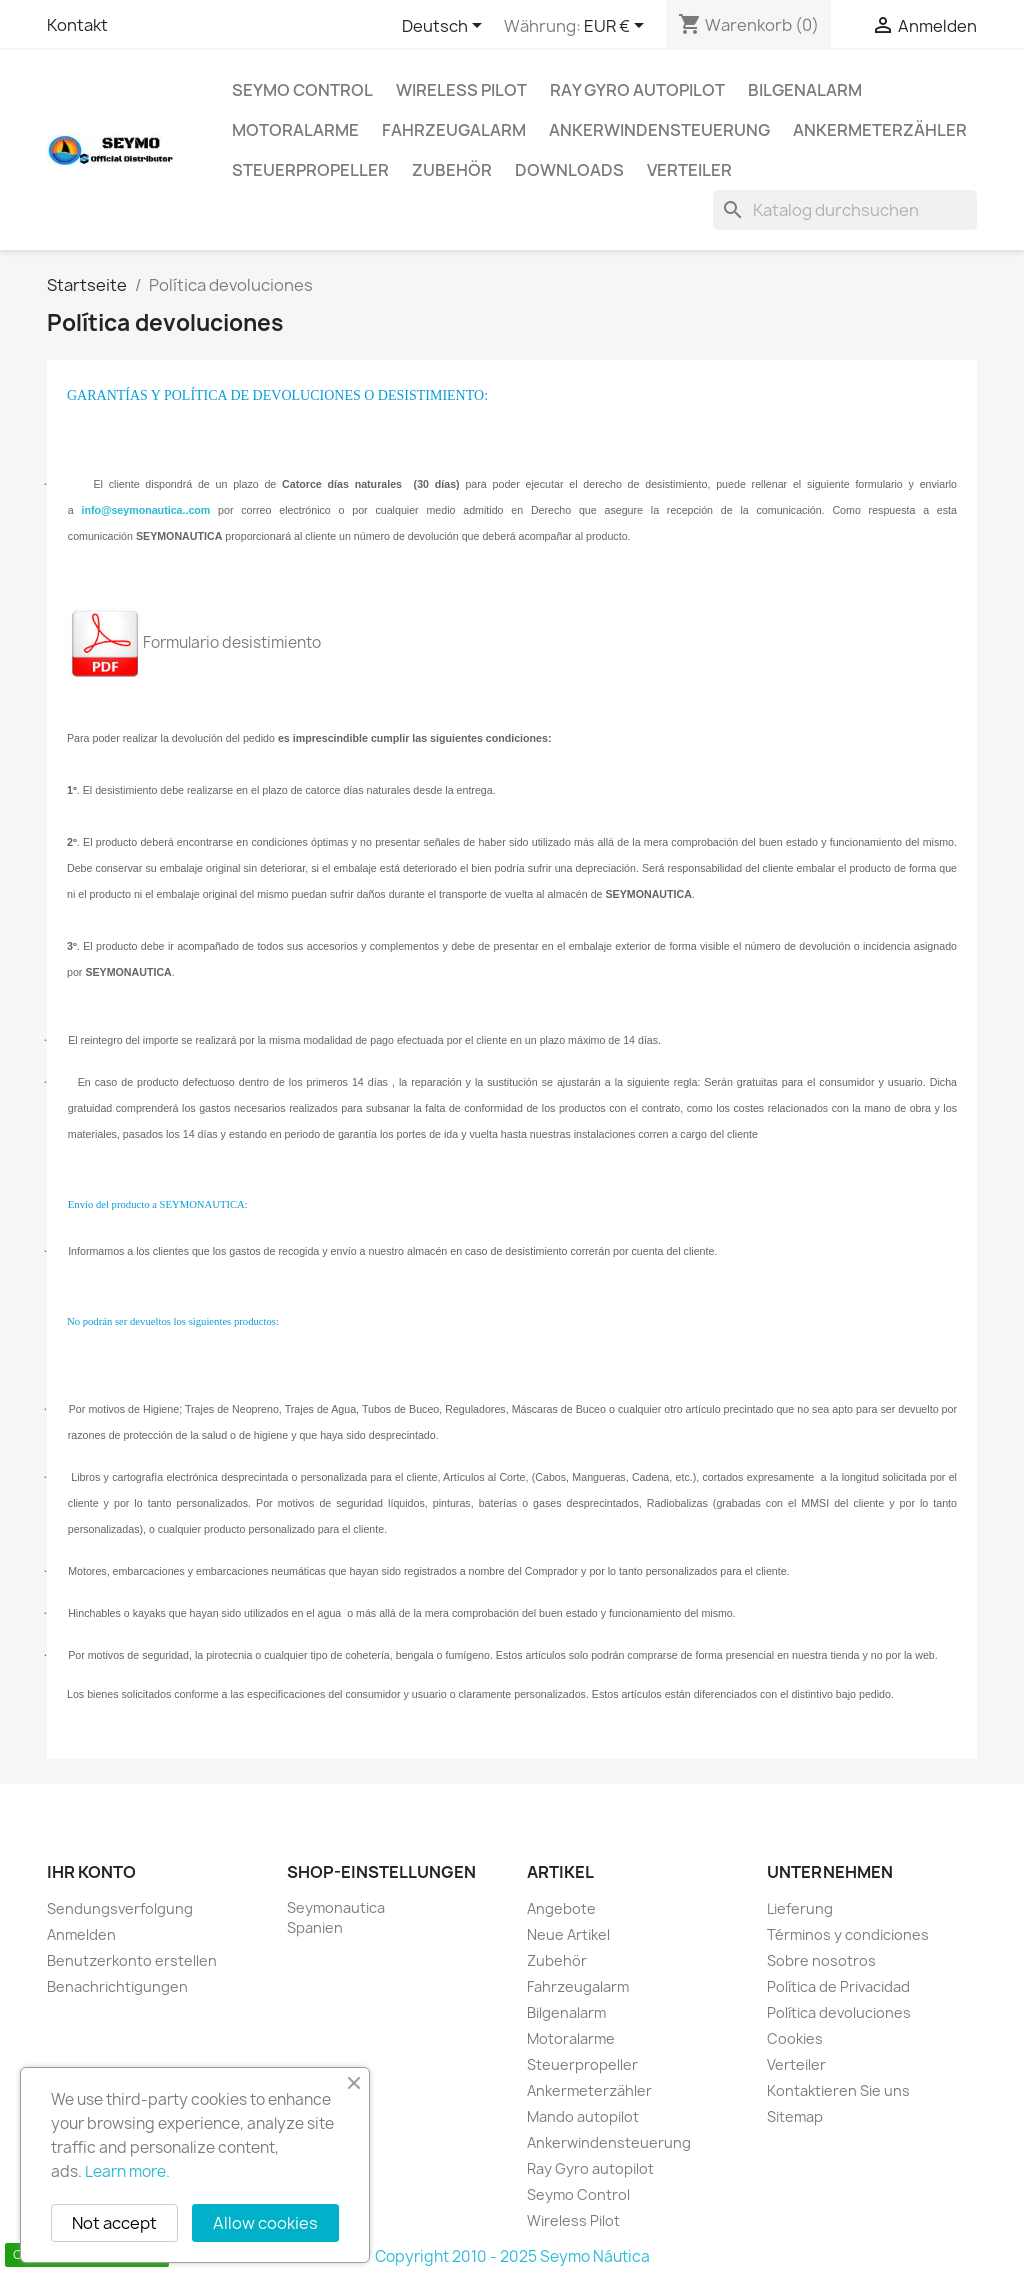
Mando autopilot (583, 2116)
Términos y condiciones (848, 1934)
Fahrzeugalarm (454, 130)
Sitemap (795, 2116)
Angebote (561, 1908)
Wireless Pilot (461, 90)
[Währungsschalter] (617, 27)
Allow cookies (265, 2223)
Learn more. (127, 2171)
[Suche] (845, 210)
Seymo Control (302, 90)
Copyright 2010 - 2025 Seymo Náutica (512, 2256)
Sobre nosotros (821, 1960)
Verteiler (689, 170)
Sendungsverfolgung (120, 1908)
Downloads (569, 170)
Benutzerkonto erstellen (132, 1960)
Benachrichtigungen (117, 1986)
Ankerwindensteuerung (659, 130)
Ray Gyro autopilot (637, 90)
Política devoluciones (839, 2012)
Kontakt (77, 25)
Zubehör (452, 170)
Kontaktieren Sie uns (838, 2090)
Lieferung (800, 1908)
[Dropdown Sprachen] (445, 27)
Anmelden (81, 1934)
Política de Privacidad (838, 1986)
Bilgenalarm (805, 90)
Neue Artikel (568, 1934)
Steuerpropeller (310, 170)
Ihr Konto (91, 1872)
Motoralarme (295, 130)
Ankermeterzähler (880, 130)
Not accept (114, 2223)
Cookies (795, 2038)
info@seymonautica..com (146, 510)
